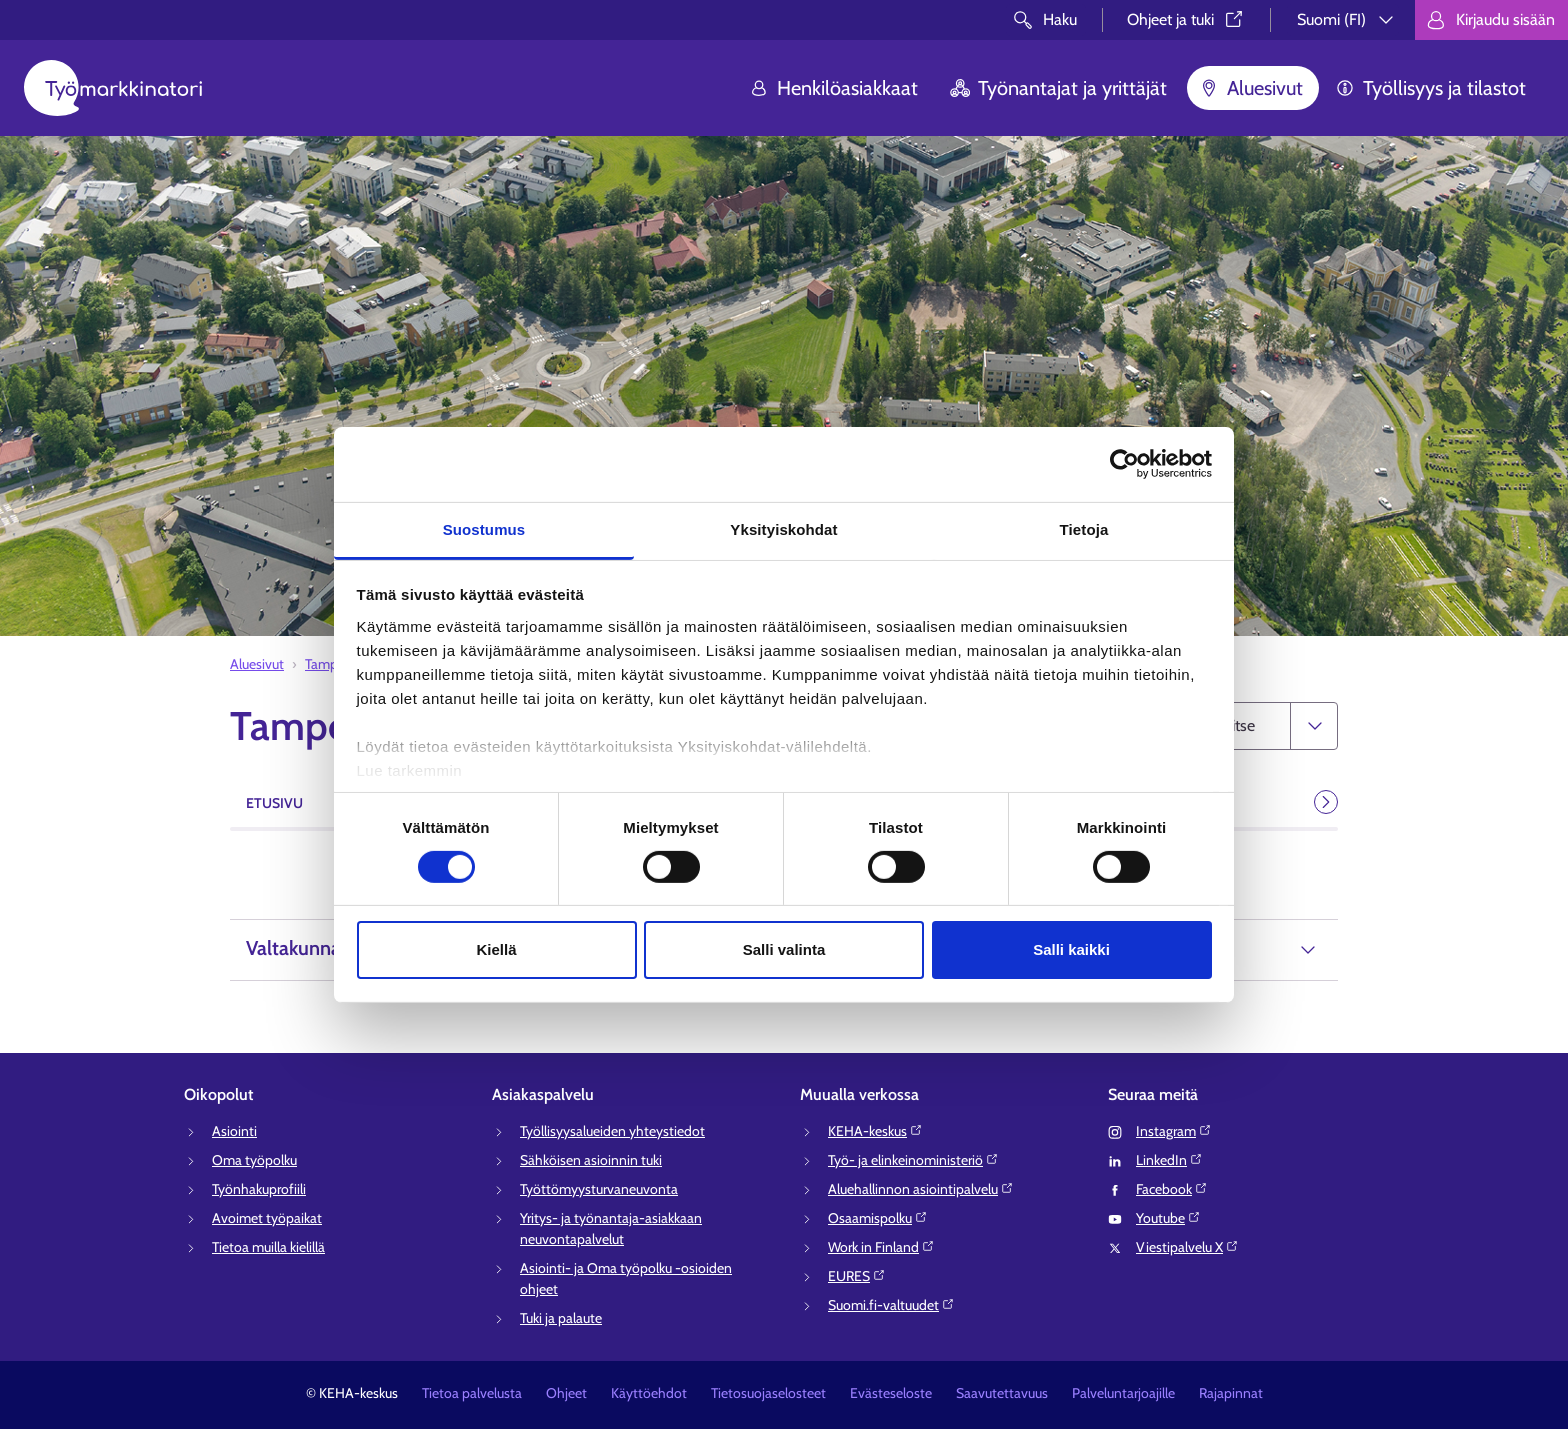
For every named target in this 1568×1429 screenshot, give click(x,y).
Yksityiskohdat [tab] (783, 528)
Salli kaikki (1071, 949)
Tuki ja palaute (561, 1318)
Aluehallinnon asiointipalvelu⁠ (921, 1189)
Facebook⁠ (1172, 1189)
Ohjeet (566, 1393)
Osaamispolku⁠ (878, 1218)
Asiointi (234, 1131)
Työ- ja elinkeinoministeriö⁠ (913, 1160)
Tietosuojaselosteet (768, 1393)
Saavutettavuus (1002, 1393)
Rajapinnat (1231, 1393)
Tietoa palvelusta (472, 1393)
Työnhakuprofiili (259, 1189)
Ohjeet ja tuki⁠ (1186, 19)
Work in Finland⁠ (881, 1247)
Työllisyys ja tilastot (1430, 88)
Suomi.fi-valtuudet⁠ (891, 1305)
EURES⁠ (857, 1276)
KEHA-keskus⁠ (875, 1131)
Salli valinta (784, 949)
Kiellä (496, 949)
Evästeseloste (891, 1393)
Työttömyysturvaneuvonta (599, 1189)
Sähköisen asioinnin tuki (591, 1160)
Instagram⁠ (1174, 1131)
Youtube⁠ (1168, 1218)
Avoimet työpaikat (267, 1218)
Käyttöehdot (649, 1393)
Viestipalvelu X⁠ (1187, 1247)
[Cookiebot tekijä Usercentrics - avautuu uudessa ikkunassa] (1124, 464)
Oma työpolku (254, 1160)
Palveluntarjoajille (1123, 1393)
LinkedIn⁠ (1169, 1160)
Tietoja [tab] (1084, 528)
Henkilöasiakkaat (833, 88)
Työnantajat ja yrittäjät (1058, 88)
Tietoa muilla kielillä (268, 1247)
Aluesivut (1251, 88)
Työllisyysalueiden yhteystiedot (612, 1131)
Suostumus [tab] (484, 528)
